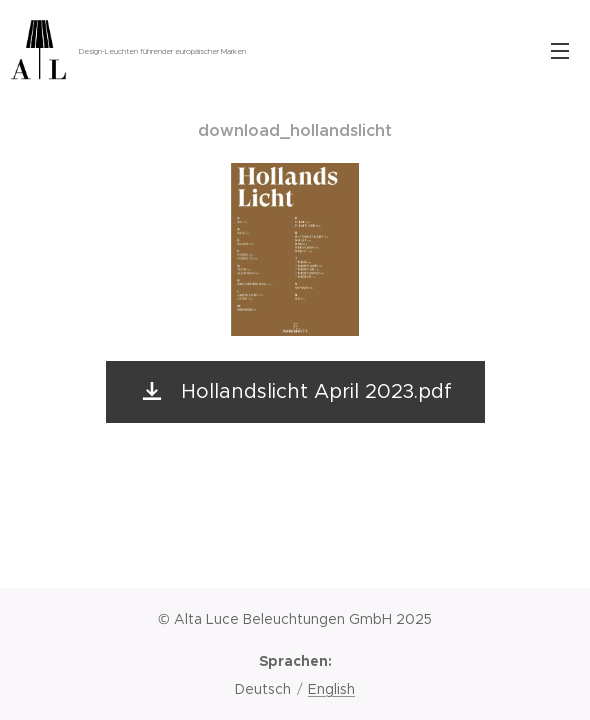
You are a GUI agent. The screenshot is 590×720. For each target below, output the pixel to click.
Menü (560, 51)
